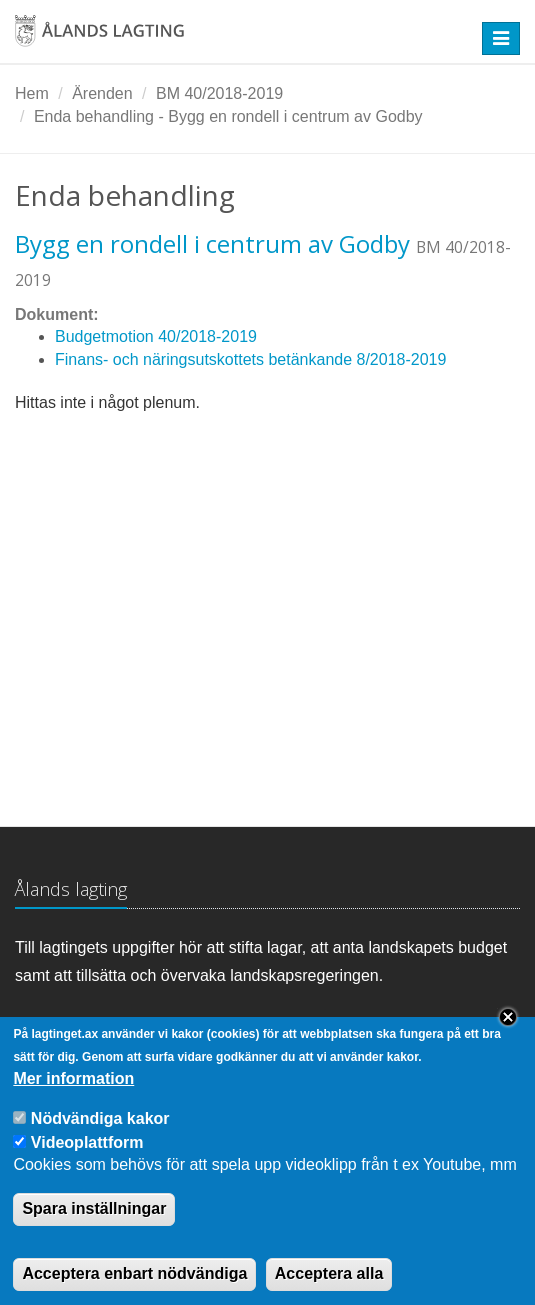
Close (508, 1036)
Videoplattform (87, 1160)
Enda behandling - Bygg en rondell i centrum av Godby (228, 116)
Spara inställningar (94, 1227)
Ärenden (102, 93)
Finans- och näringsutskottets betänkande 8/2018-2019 (250, 359)
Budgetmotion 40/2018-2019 (156, 336)
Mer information (73, 1096)
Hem (32, 93)
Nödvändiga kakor (100, 1136)
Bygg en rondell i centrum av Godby (212, 243)
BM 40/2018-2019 (219, 93)
